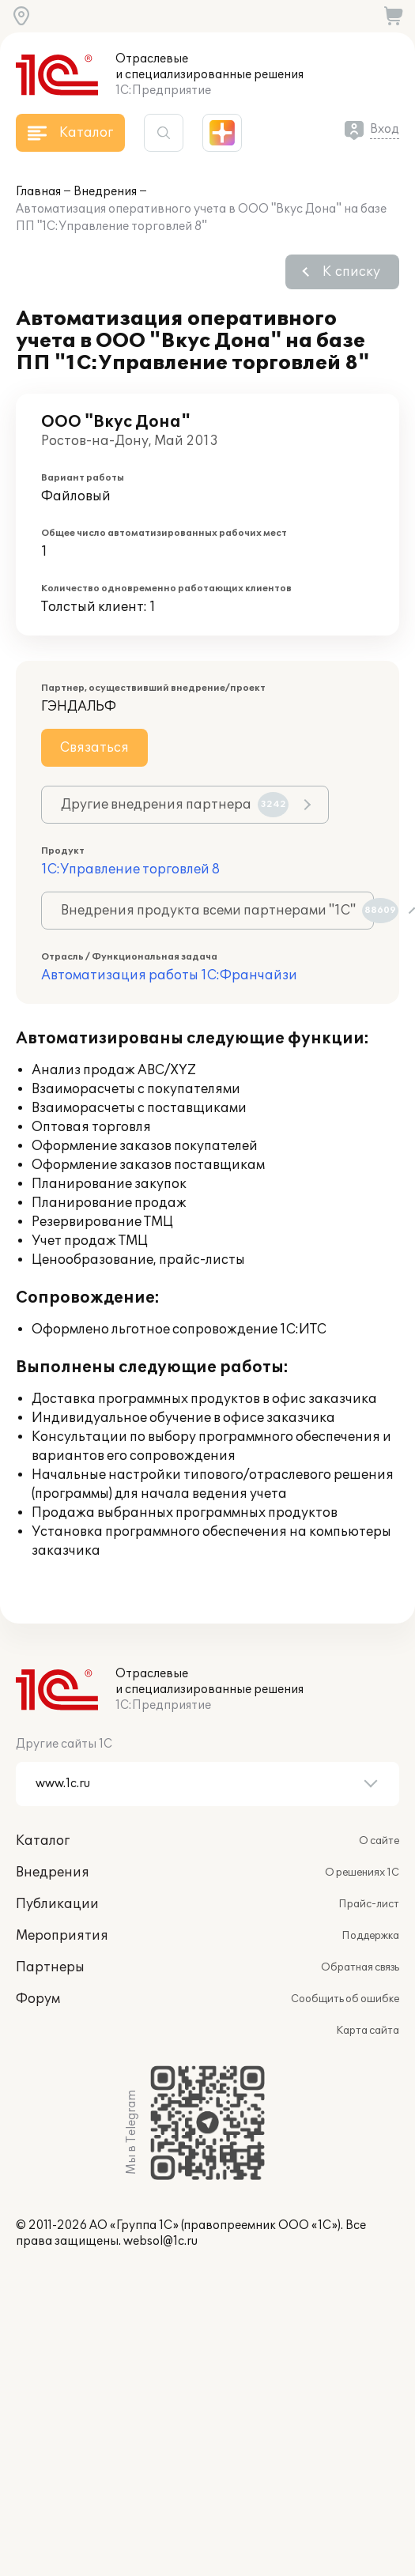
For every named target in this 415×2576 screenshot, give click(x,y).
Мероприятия (62, 1936)
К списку (351, 272)
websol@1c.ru (160, 2241)
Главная (38, 191)
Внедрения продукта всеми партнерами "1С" (217, 910)
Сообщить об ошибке (345, 1999)
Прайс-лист (368, 1904)
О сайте (379, 1841)
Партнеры (50, 1967)
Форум (38, 1999)
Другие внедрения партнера (175, 804)
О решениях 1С (362, 1872)
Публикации (57, 1904)
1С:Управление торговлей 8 (130, 869)
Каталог (43, 1841)
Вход (384, 129)
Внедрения (105, 191)
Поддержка (370, 1935)
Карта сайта (367, 2030)
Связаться (94, 748)
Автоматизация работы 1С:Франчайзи (169, 975)
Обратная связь (360, 1967)
